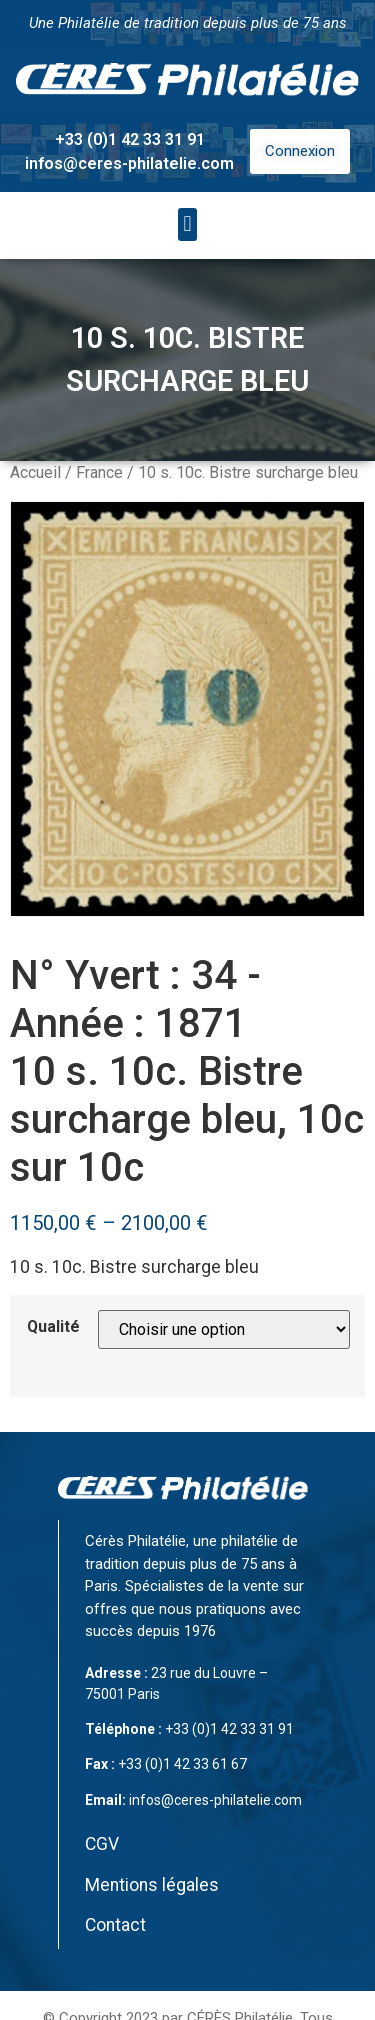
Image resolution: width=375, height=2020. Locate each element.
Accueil (35, 472)
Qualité (53, 1327)
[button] (187, 224)
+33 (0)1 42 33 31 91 (130, 139)
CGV (102, 1844)
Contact (115, 1925)
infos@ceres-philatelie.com (129, 163)
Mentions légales (152, 1885)
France (99, 472)
